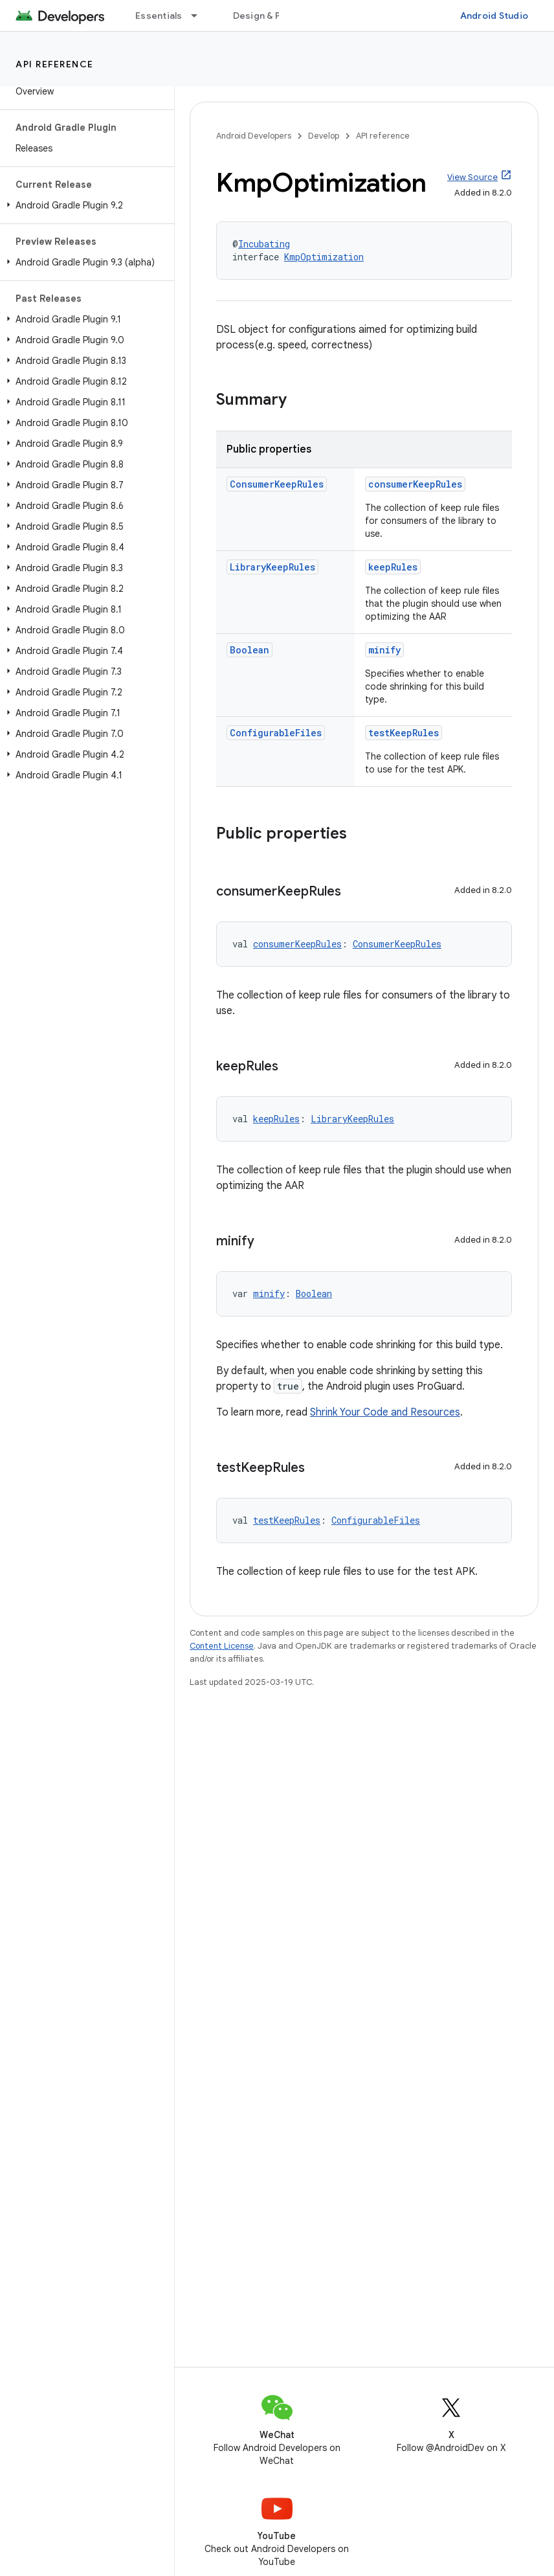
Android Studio (494, 15)
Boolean (249, 650)
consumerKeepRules (415, 484)
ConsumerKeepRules (277, 484)
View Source (472, 177)
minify (384, 650)
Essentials (159, 15)
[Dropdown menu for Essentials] (200, 15)
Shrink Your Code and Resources (385, 1412)
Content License (222, 1645)
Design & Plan (263, 15)
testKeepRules (403, 733)
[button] (84, 205)
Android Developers (253, 135)
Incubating (264, 244)
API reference (55, 64)
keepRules (392, 567)
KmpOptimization (324, 257)
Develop (323, 135)
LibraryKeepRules (272, 567)
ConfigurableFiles (276, 733)
